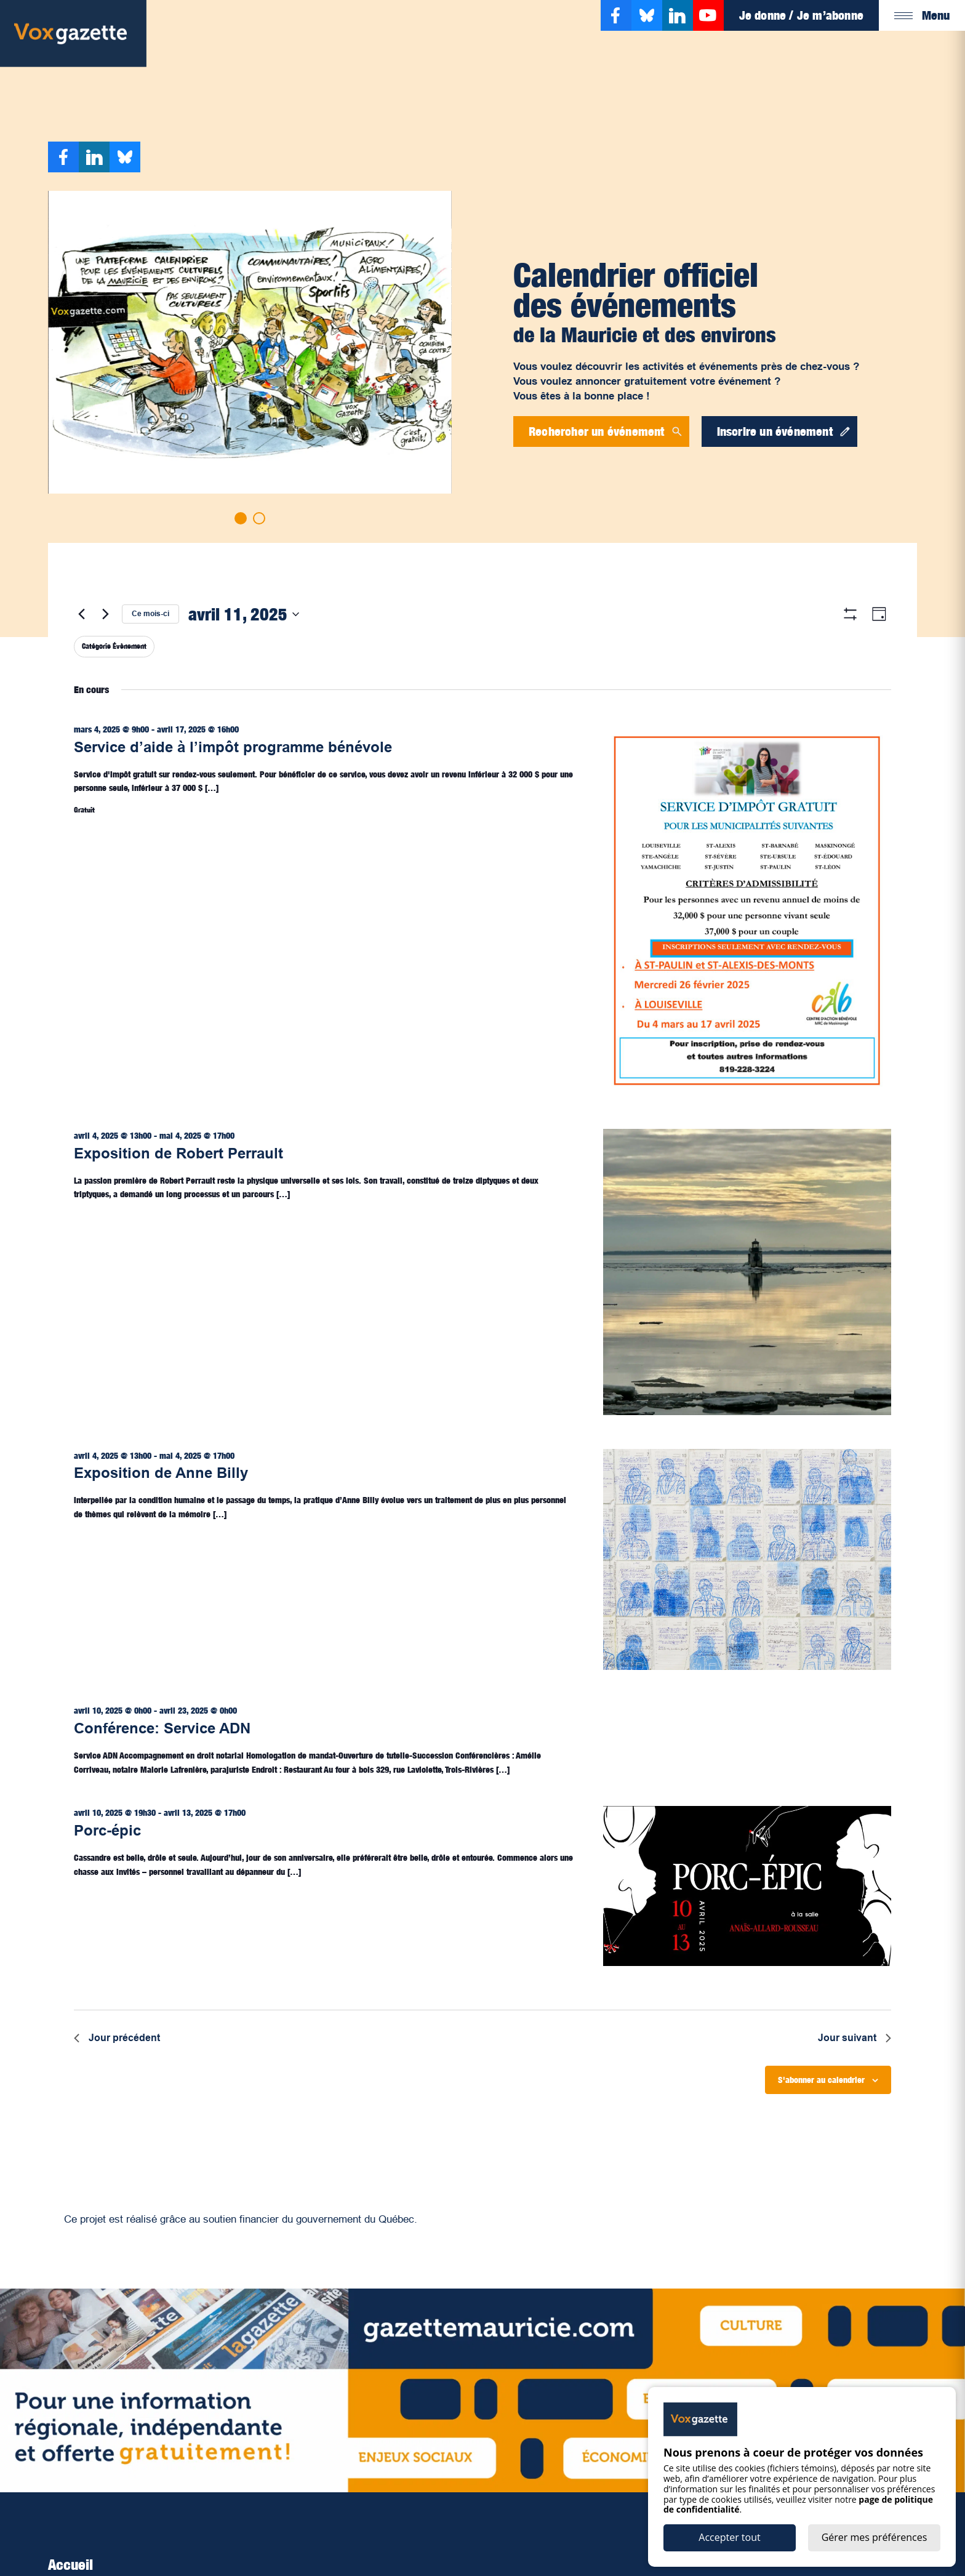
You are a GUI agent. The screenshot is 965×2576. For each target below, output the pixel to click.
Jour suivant (854, 2037)
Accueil (70, 2564)
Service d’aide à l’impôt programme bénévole (233, 747)
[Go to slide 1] (240, 518)
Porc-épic (107, 1830)
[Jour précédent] (81, 614)
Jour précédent (117, 2037)
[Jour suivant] (105, 614)
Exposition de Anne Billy (161, 1472)
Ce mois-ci (150, 613)
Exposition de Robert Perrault (178, 1153)
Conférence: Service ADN (162, 1728)
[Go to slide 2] (259, 518)
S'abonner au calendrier (821, 2079)
